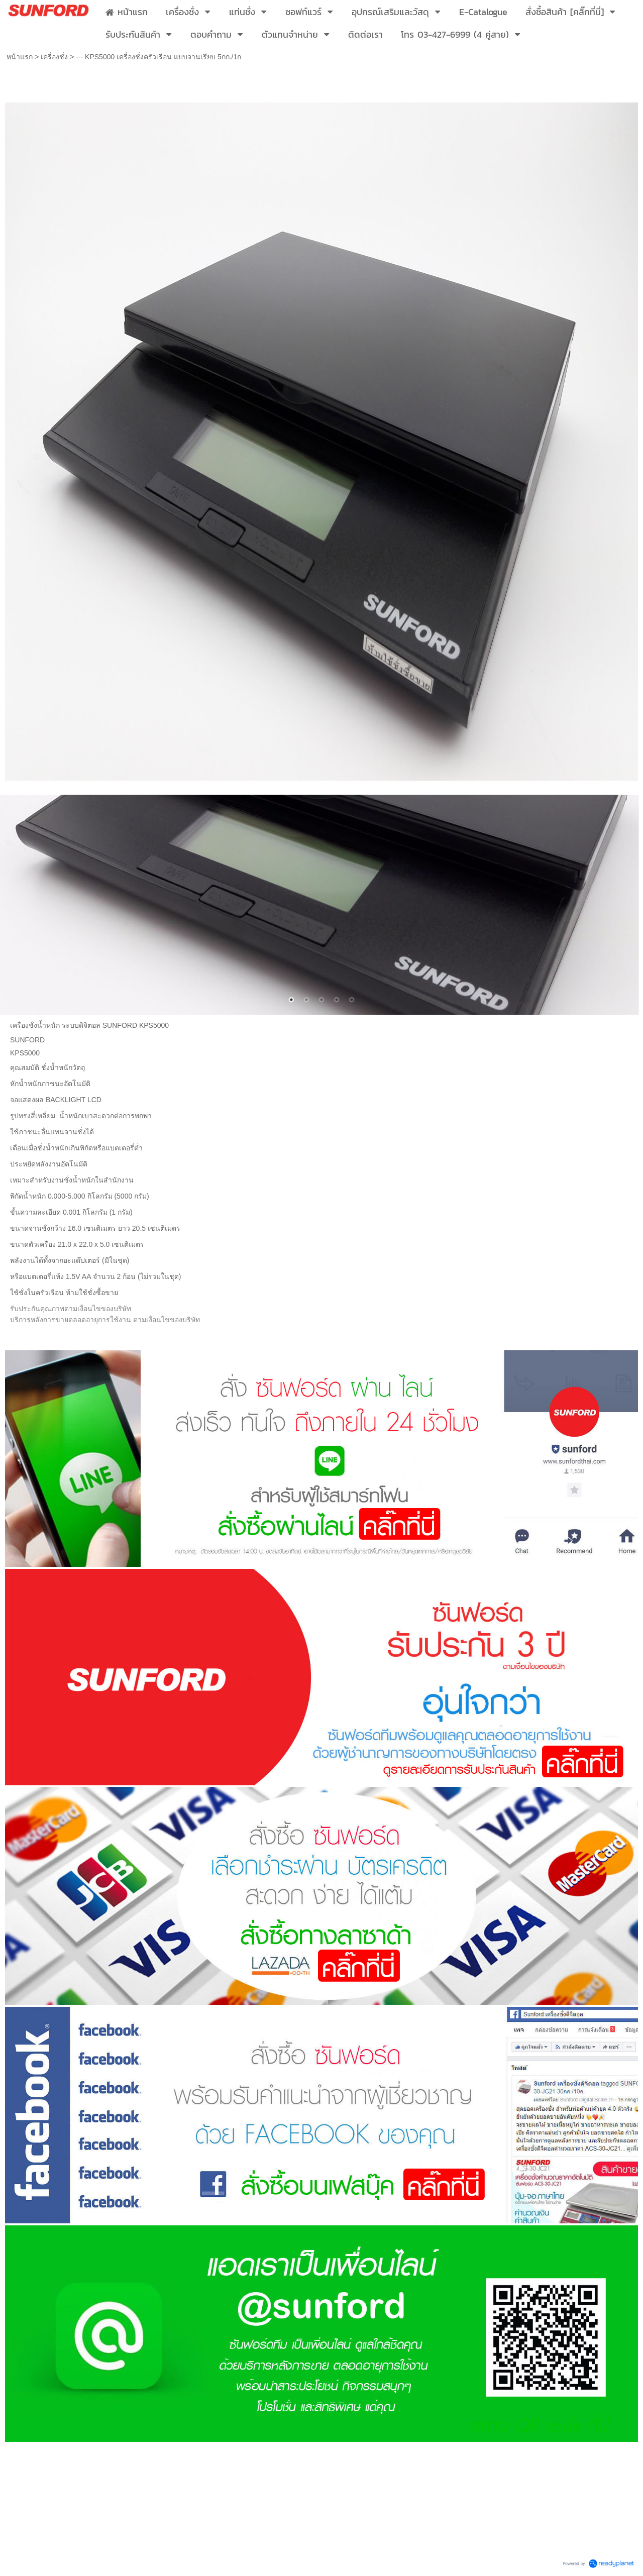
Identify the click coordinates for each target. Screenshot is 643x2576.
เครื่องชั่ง (54, 57)
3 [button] (321, 1000)
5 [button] (352, 1000)
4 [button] (337, 1000)
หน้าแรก (20, 57)
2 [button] (306, 1000)
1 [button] (291, 1000)
